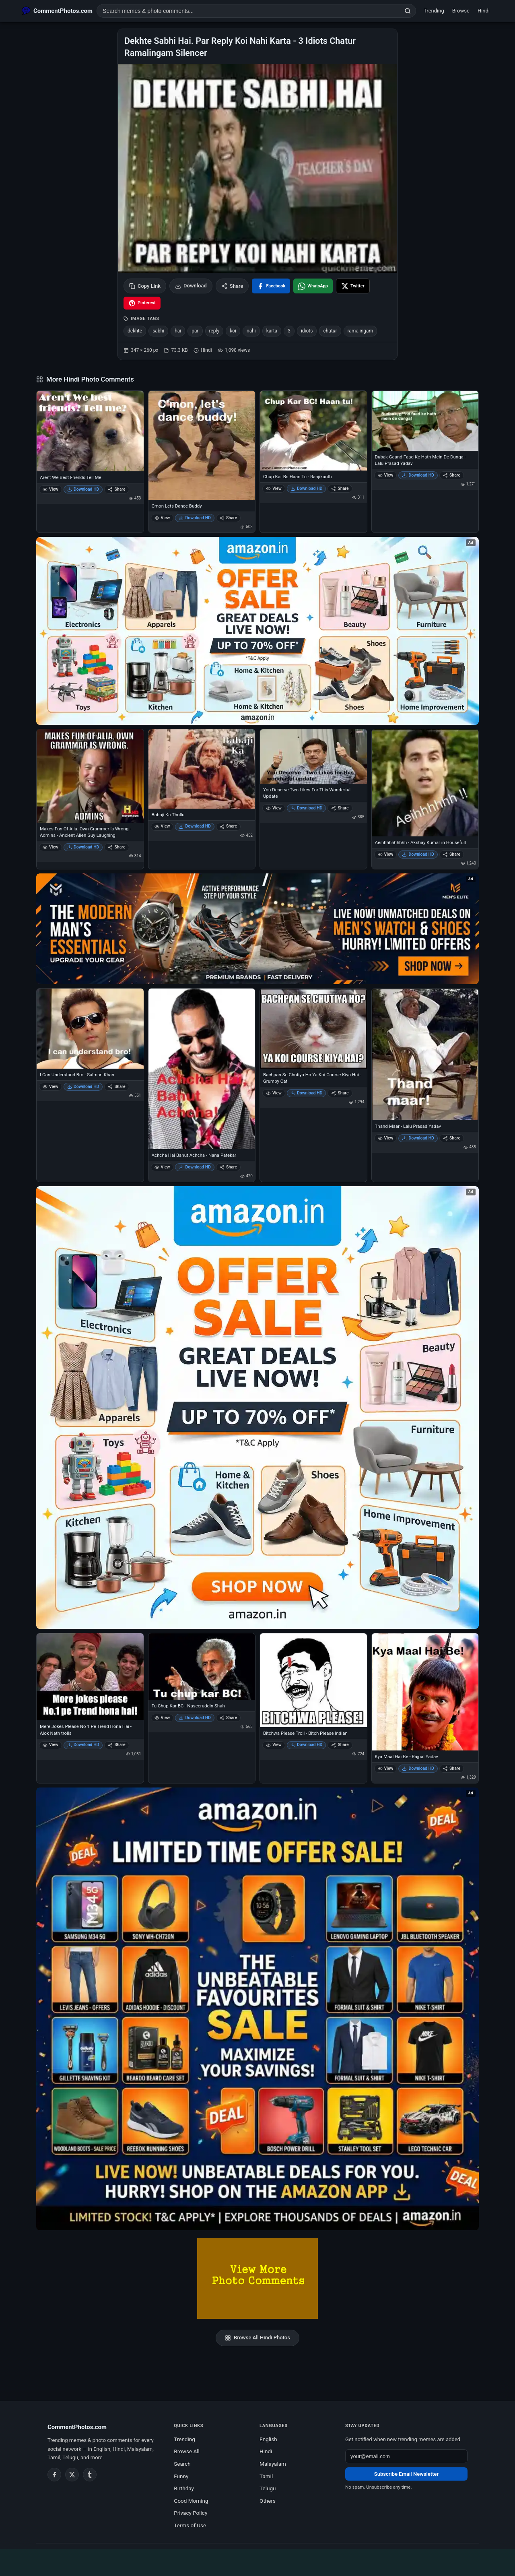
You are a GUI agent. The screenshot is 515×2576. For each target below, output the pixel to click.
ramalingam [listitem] (360, 331)
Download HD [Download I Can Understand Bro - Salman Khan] (83, 1086)
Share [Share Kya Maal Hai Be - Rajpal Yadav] (451, 1768)
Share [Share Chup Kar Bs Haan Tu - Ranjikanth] (339, 488)
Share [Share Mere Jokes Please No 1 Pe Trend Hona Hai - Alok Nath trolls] (116, 1744)
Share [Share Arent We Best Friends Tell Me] (116, 489)
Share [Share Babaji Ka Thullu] (228, 826)
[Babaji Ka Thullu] (201, 768)
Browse (461, 11)
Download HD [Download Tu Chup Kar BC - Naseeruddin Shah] (195, 1717)
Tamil (266, 2476)
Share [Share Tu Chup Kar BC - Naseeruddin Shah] (228, 1717)
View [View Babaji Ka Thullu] (162, 826)
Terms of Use (190, 2525)
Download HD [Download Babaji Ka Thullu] (195, 826)
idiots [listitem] (307, 331)
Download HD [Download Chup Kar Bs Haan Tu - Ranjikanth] (306, 488)
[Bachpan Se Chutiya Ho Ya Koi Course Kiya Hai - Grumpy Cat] (313, 1029)
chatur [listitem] (330, 331)
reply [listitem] (214, 331)
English (268, 2439)
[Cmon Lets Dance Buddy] (201, 445)
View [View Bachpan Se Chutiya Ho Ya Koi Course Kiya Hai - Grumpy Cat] (274, 1093)
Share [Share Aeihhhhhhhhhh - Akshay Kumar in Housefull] (451, 854)
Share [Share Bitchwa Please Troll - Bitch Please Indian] (339, 1744)
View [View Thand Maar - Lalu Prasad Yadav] (385, 1138)
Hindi (484, 11)
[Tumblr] (90, 2474)
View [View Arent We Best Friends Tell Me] (50, 489)
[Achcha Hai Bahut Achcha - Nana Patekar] (201, 1069)
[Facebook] (54, 2474)
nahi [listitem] (251, 331)
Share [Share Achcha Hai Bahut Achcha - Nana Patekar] (228, 1167)
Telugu (268, 2488)
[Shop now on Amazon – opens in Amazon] (257, 1407)
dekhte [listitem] (135, 331)
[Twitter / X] (72, 2474)
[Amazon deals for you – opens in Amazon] (257, 928)
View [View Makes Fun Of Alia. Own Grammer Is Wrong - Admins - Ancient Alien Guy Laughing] (50, 847)
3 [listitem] (289, 331)
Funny (181, 2476)
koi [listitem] (233, 331)
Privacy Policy (190, 2513)
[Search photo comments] (248, 10)
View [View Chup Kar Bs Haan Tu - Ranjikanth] (274, 488)
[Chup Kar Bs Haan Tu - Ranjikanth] (313, 431)
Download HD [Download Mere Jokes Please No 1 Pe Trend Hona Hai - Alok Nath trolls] (83, 1744)
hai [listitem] (178, 331)
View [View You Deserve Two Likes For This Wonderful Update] (274, 808)
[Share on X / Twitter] (353, 286)
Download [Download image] (191, 286)
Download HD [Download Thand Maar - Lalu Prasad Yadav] (418, 1138)
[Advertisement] (257, 2561)
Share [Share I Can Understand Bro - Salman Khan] (116, 1086)
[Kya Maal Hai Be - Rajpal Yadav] (425, 1691)
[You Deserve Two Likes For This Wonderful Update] (313, 756)
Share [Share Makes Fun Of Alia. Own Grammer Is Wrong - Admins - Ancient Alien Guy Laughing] (116, 847)
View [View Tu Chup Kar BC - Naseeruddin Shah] (162, 1717)
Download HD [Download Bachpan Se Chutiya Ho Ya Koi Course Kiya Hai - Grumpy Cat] (306, 1093)
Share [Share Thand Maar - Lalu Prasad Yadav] (451, 1138)
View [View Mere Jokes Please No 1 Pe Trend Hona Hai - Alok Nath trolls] (50, 1744)
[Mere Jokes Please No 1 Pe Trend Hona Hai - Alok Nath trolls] (90, 1676)
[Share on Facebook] (271, 286)
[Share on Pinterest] (142, 303)
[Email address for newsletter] (406, 2456)
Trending (434, 11)
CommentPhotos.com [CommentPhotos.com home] (77, 2427)
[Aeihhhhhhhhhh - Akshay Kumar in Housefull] (425, 782)
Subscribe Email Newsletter (406, 2474)
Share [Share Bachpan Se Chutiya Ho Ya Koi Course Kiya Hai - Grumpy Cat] (339, 1093)
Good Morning (191, 2501)
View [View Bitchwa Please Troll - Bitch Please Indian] (274, 1744)
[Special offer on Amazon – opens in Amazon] (257, 631)
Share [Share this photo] (232, 286)
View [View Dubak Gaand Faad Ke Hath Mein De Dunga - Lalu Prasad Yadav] (385, 475)
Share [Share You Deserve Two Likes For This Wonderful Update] (339, 808)
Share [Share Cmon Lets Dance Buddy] (228, 517)
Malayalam (273, 2463)
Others (268, 2501)
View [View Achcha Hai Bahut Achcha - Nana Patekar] (162, 1167)
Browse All (187, 2451)
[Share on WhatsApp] (313, 286)
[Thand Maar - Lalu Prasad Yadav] (425, 1054)
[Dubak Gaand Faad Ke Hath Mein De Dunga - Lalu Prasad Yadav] (425, 421)
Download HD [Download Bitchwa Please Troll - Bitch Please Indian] (306, 1744)
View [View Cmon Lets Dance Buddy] (162, 517)
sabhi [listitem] (158, 331)
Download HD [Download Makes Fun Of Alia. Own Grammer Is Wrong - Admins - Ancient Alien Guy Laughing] (83, 847)
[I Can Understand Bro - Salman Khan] (90, 1029)
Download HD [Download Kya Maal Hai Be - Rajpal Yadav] (418, 1768)
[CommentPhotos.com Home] (57, 11)
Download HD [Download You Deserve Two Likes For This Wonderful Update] (306, 808)
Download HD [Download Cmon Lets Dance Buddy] (195, 517)
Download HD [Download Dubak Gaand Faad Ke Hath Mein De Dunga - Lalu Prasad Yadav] (418, 475)
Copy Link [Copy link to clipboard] (145, 286)
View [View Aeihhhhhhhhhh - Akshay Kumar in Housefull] (385, 854)
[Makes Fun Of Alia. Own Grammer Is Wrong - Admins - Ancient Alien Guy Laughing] (90, 775)
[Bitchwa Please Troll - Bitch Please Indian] (313, 1680)
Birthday (184, 2488)
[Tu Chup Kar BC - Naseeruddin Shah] (201, 1666)
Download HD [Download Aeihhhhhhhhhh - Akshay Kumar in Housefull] (418, 854)
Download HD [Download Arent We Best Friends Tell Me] (83, 489)
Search (182, 2463)
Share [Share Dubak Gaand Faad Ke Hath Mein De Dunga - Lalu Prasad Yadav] (451, 475)
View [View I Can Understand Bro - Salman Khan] (50, 1086)
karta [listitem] (271, 331)
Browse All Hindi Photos (257, 2337)
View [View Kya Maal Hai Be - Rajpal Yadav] (385, 1768)
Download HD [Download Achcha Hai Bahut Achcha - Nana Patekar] (195, 1167)
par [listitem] (195, 331)
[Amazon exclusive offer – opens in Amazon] (257, 2009)
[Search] (408, 10)
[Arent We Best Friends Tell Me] (90, 431)
